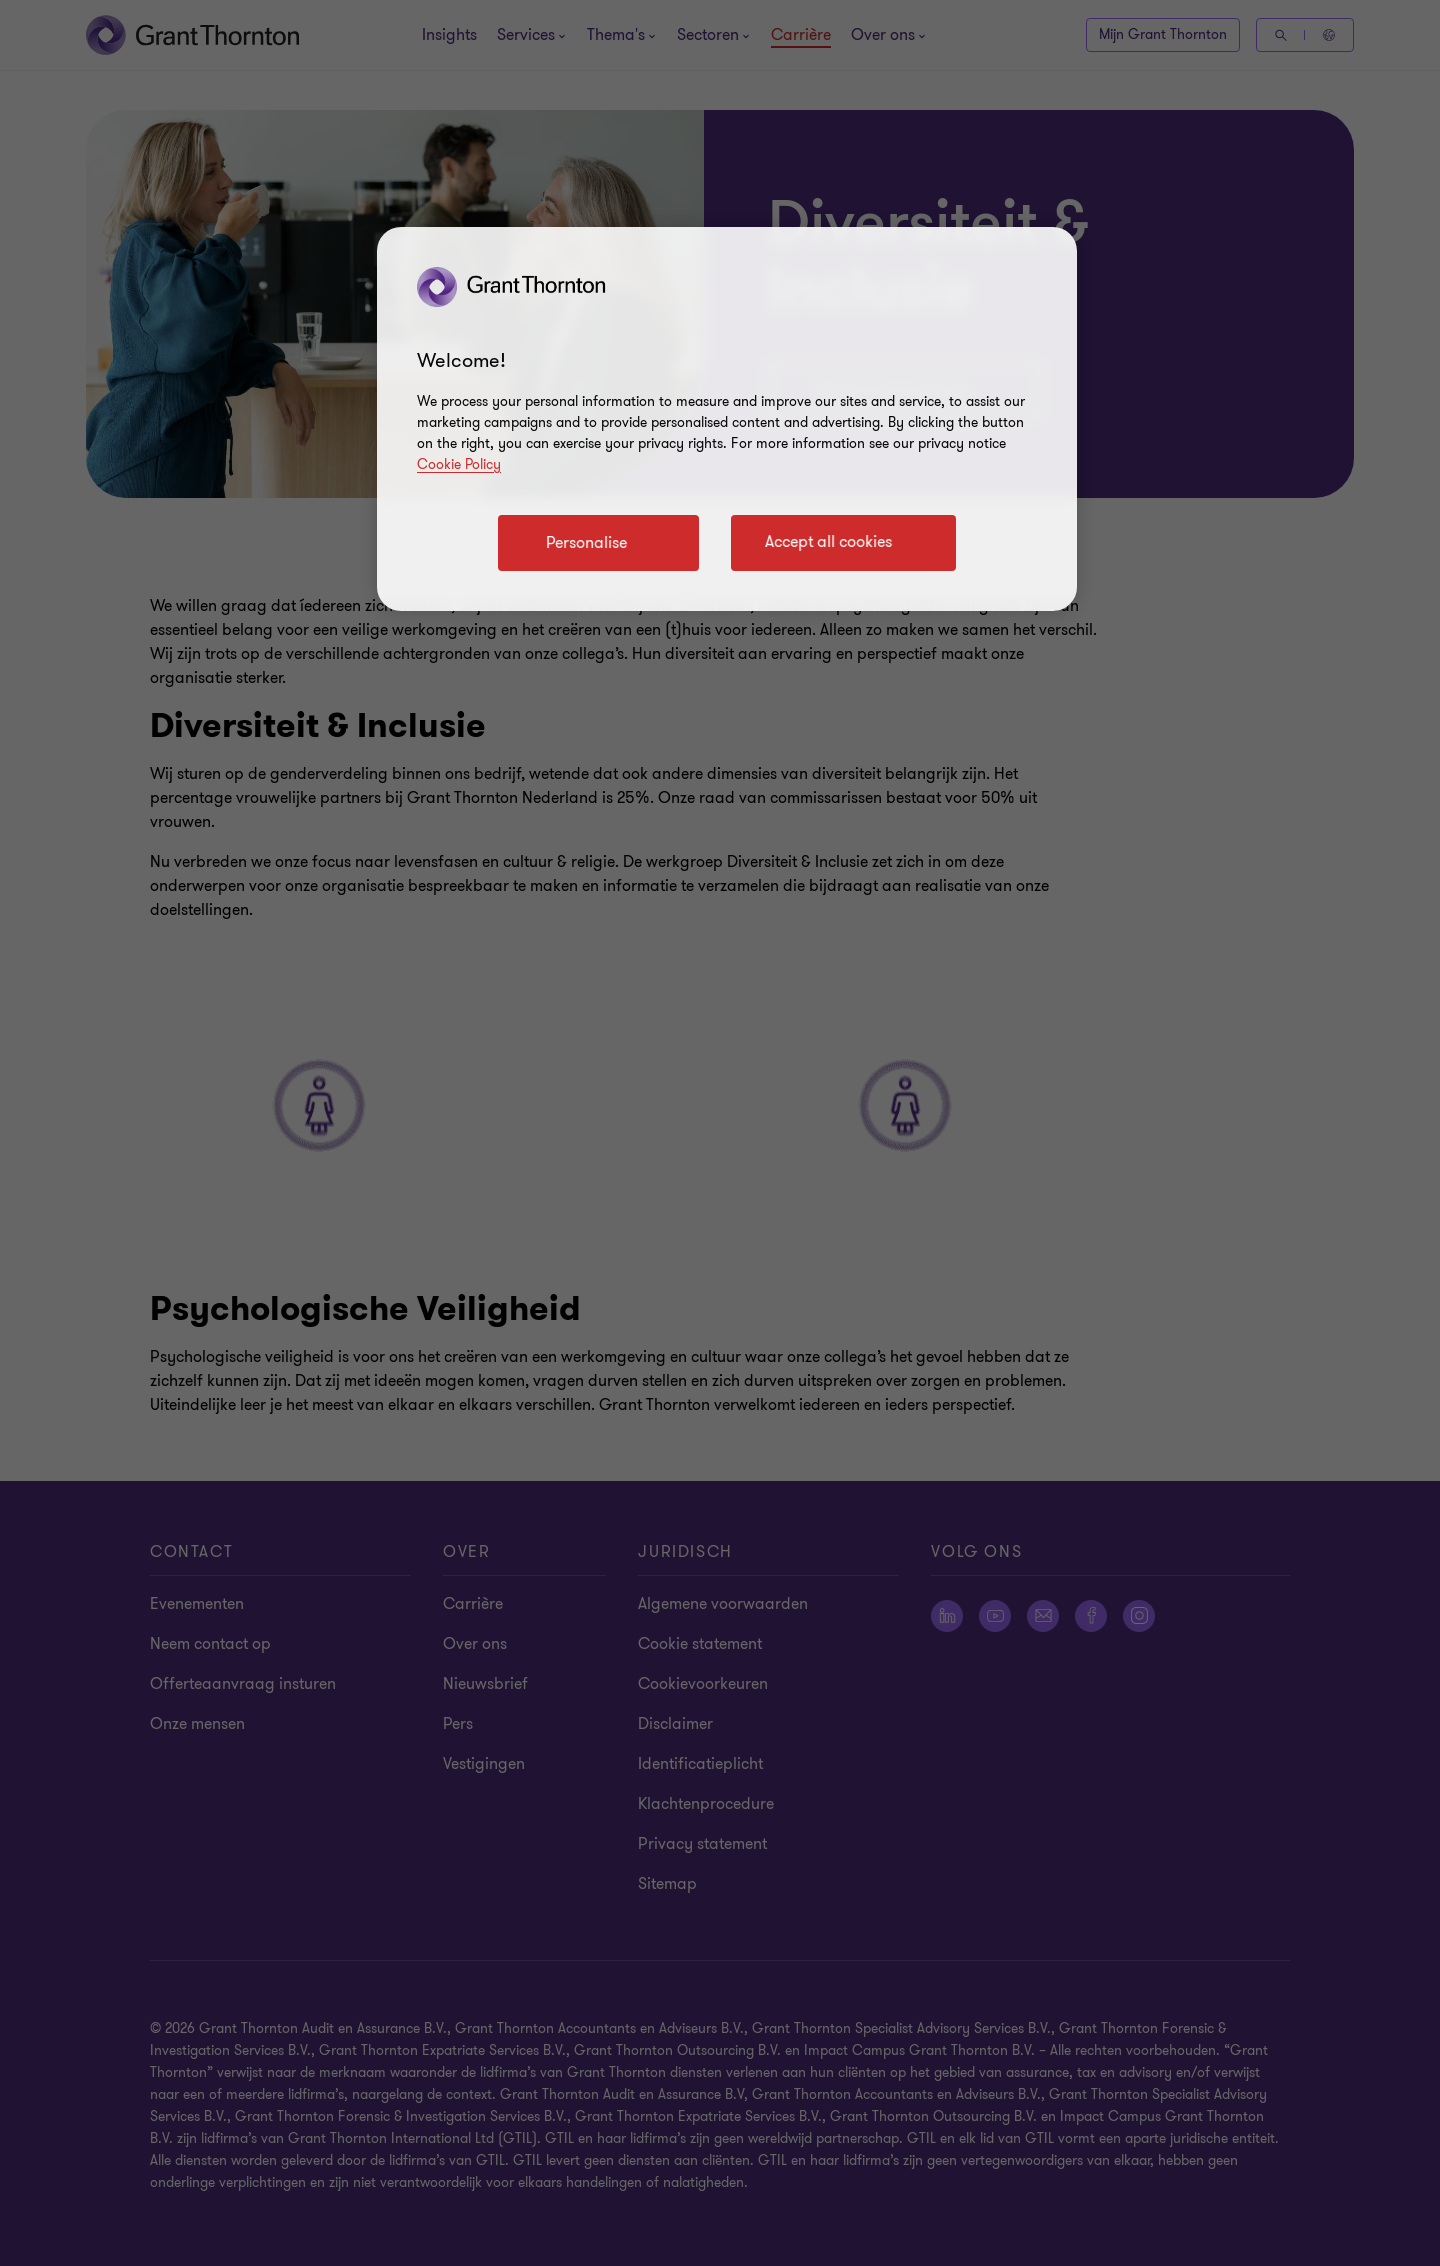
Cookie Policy (459, 464)
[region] (727, 419)
